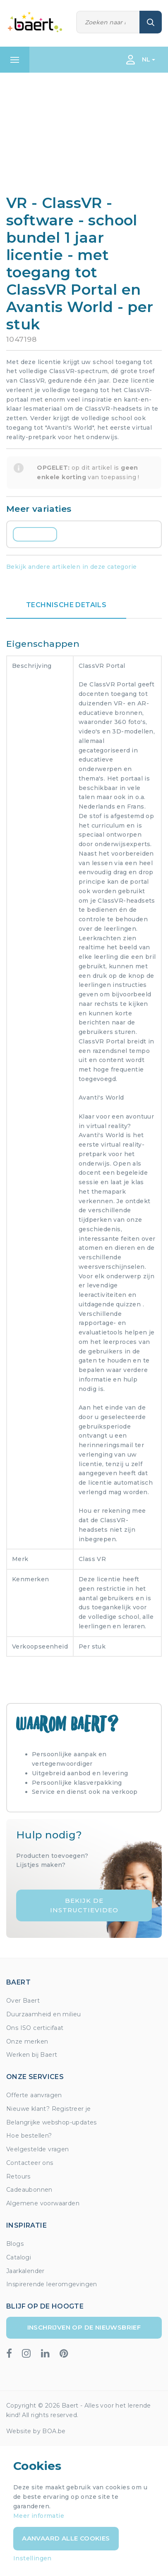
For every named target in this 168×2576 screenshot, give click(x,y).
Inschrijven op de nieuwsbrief (84, 2327)
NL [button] (146, 59)
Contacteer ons (29, 2163)
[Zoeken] (108, 22)
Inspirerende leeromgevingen (51, 2284)
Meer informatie (38, 2515)
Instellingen (32, 2558)
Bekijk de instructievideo (84, 1905)
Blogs (15, 2243)
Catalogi (18, 2257)
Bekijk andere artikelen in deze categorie (71, 566)
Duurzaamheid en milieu (43, 2014)
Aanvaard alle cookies (66, 2538)
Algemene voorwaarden (42, 2203)
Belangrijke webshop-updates (51, 2122)
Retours (18, 2176)
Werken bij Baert (31, 2054)
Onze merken (27, 2041)
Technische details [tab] (66, 605)
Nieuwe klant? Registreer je (48, 2108)
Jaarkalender (25, 2271)
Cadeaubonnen (29, 2189)
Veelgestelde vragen (37, 2149)
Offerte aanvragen (34, 2095)
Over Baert (23, 2000)
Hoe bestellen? (29, 2135)
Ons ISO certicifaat (35, 2028)
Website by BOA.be (36, 2431)
